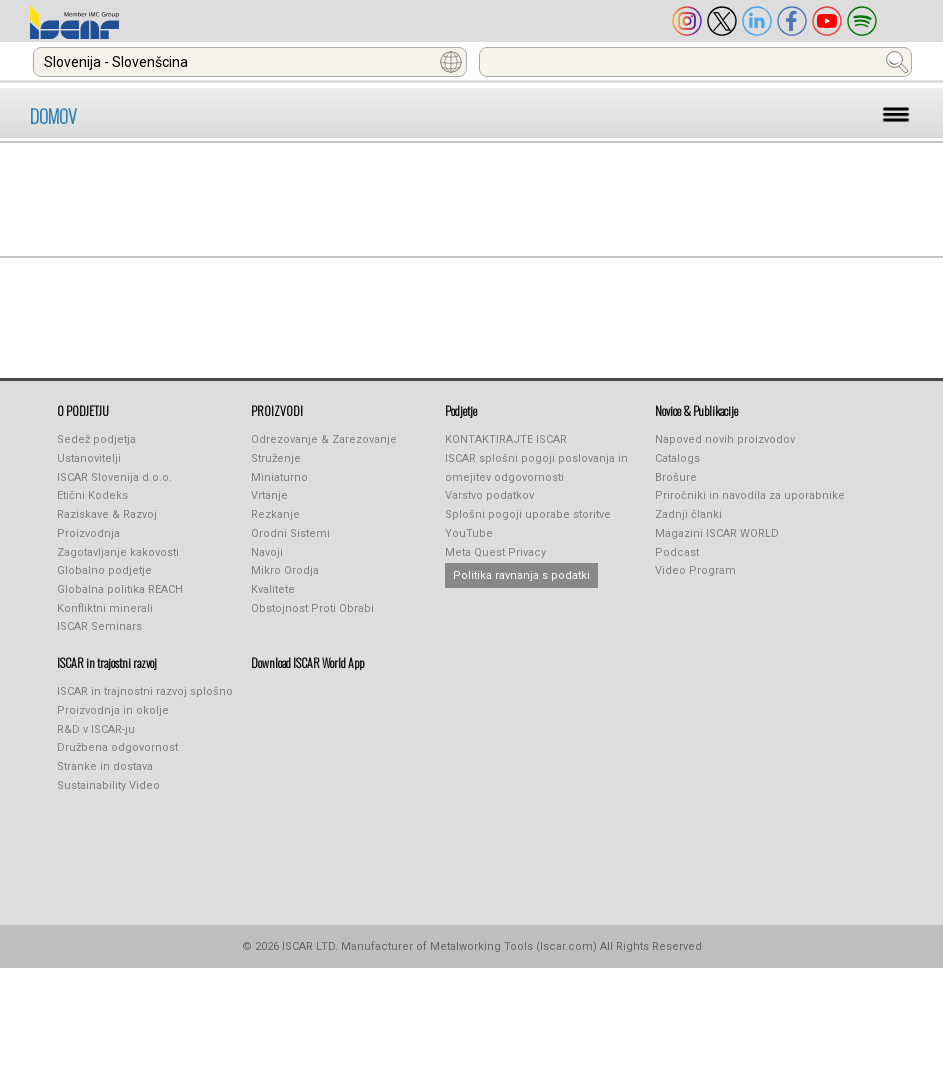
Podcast (677, 552)
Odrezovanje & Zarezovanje (324, 439)
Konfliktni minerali (105, 608)
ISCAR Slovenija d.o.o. (114, 477)
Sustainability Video (108, 785)
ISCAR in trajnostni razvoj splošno (145, 691)
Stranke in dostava (105, 766)
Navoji (267, 552)
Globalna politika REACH (120, 589)
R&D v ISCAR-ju (96, 729)
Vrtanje (269, 495)
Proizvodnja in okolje (113, 710)
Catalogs (677, 458)
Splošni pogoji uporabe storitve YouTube (528, 524)
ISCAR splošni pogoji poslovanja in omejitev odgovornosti (536, 468)
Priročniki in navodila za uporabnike (750, 495)
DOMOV (53, 116)
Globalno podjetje (104, 570)
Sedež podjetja (96, 439)
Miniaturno (279, 477)
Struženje (276, 458)
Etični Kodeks (92, 495)
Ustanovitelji (89, 458)
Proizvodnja (88, 533)
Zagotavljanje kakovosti (118, 552)
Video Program (695, 570)
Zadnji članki (688, 514)
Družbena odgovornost (117, 747)
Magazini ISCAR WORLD (717, 533)
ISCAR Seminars (99, 626)
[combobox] (250, 62)
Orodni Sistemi (290, 533)
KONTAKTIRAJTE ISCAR (506, 439)
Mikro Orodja (285, 570)
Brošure (676, 477)
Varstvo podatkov (489, 495)
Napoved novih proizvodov (725, 439)
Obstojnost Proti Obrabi (312, 608)
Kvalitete (273, 589)
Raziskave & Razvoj (107, 514)
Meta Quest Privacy (495, 552)
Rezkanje (275, 514)
